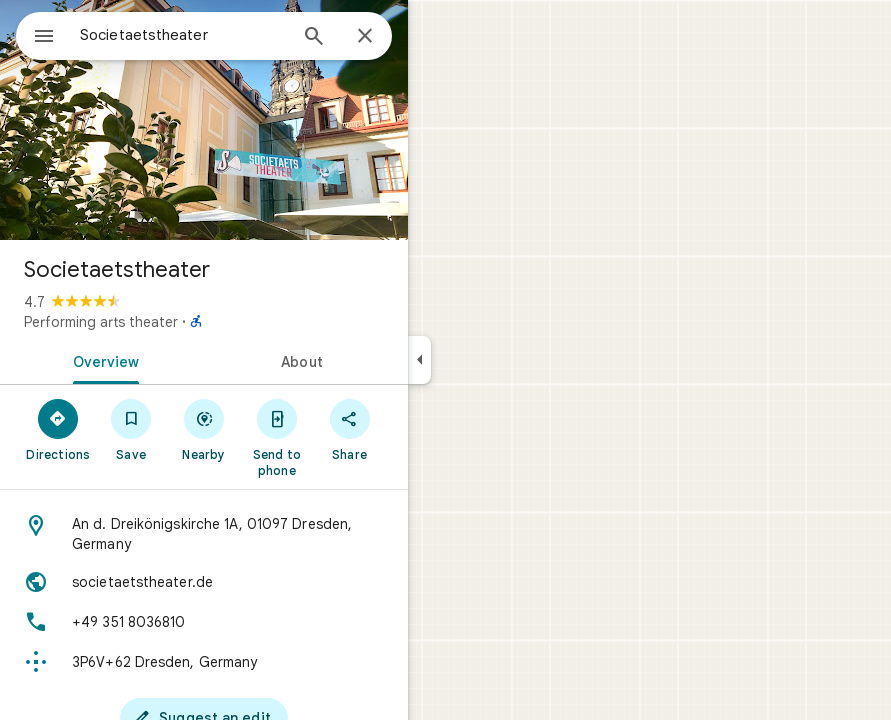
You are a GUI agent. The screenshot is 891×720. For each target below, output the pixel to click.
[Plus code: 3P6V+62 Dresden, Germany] (204, 662)
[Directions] (58, 429)
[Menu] (44, 38)
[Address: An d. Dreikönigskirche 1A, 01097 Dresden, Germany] (204, 534)
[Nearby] (204, 429)
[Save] (131, 429)
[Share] (349, 429)
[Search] (314, 38)
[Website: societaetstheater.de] (204, 582)
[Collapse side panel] (419, 360)
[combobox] (183, 35)
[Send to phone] (276, 437)
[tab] (102, 360)
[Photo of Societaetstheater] (204, 120)
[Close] (365, 37)
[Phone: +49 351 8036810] (204, 622)
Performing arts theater (101, 322)
